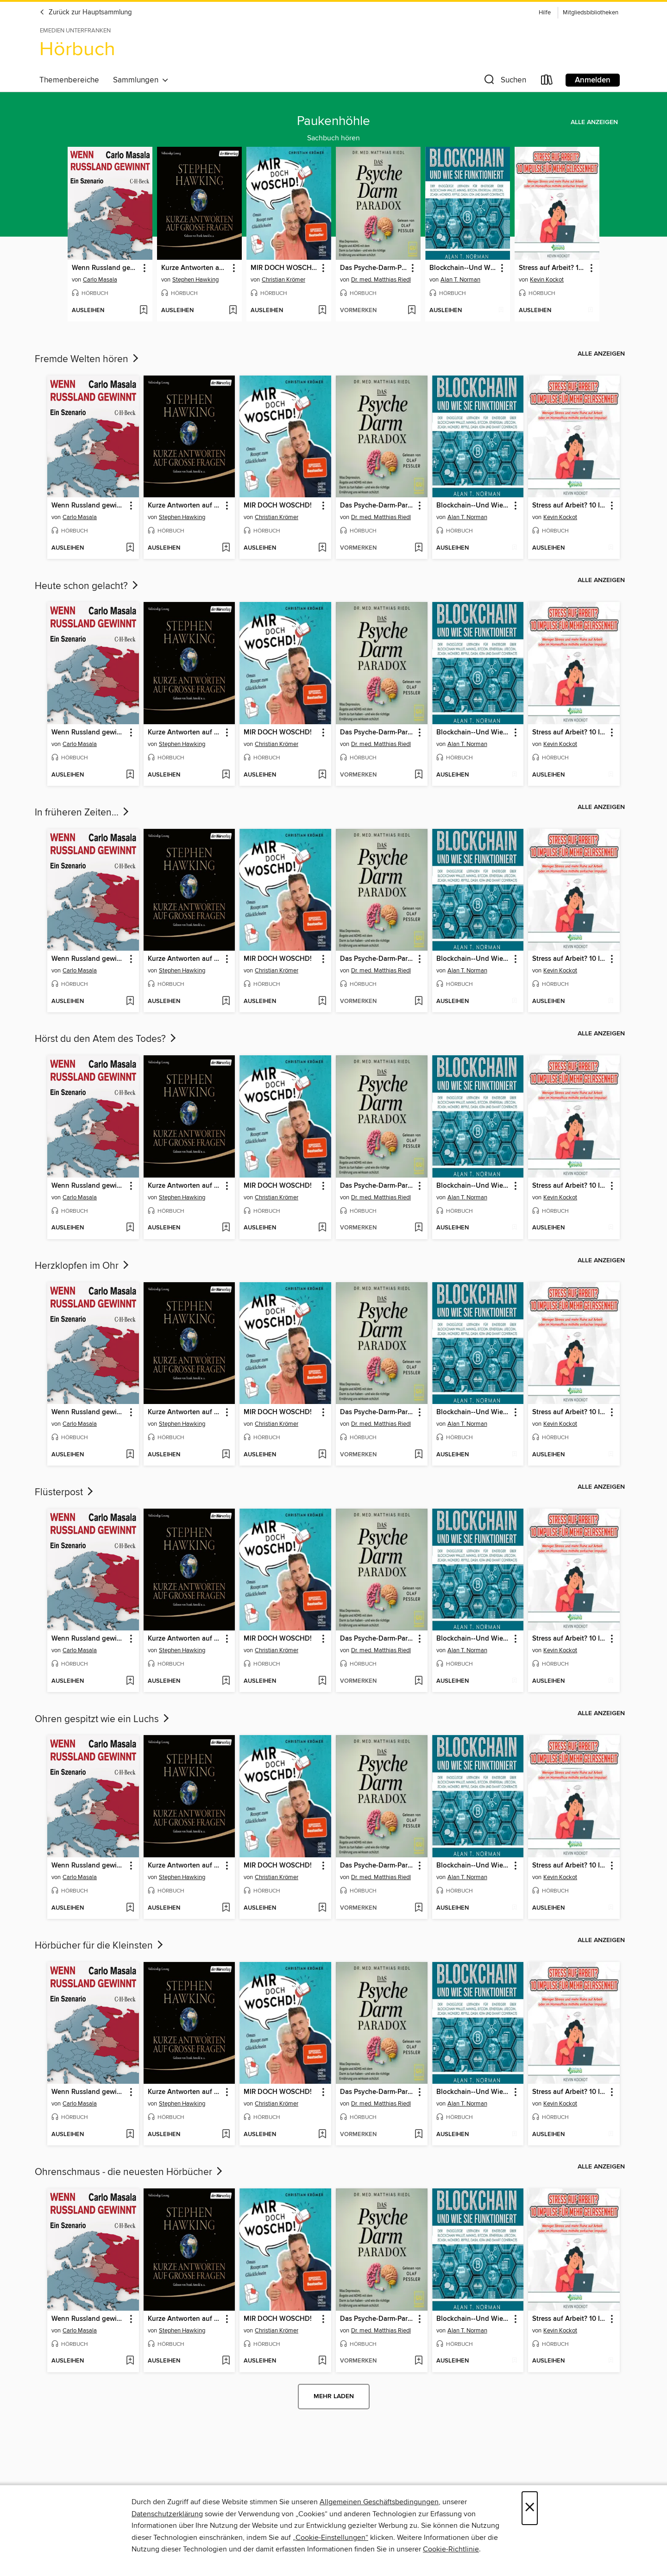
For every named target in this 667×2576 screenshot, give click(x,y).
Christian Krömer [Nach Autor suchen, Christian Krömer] (283, 279)
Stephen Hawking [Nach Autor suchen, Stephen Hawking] (195, 279)
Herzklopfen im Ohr (83, 1266)
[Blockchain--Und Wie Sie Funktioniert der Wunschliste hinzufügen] (501, 311)
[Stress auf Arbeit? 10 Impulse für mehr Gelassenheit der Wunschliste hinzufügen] (590, 311)
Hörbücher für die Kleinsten (100, 1946)
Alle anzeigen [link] (594, 122)
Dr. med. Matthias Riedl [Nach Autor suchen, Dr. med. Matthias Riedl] (381, 279)
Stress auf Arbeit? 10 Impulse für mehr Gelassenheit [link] (552, 268)
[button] (504, 82)
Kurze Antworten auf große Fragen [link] (195, 268)
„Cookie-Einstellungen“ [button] (330, 2537)
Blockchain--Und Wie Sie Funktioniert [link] (463, 268)
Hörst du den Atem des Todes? (106, 1039)
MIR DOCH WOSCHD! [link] (284, 268)
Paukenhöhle (333, 121)
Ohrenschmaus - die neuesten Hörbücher (129, 2172)
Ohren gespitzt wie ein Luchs (103, 1719)
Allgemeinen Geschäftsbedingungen (379, 2502)
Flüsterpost (65, 1492)
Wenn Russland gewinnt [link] (105, 268)
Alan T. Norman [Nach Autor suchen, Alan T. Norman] (460, 279)
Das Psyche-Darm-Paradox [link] (374, 268)
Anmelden (592, 80)
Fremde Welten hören (87, 359)
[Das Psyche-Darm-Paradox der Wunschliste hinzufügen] (411, 311)
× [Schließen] (529, 2508)
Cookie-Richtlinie (451, 2549)
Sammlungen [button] (141, 80)
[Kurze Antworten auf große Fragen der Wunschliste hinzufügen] (233, 311)
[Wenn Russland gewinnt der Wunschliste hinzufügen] (143, 311)
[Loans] (547, 82)
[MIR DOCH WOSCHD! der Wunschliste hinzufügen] (322, 311)
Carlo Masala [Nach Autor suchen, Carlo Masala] (100, 279)
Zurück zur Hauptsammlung (85, 12)
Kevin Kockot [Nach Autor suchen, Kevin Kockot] (547, 279)
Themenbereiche (69, 80)
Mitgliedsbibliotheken (590, 12)
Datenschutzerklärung (167, 2514)
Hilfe (545, 12)
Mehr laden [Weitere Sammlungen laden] (334, 2396)
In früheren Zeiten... (83, 813)
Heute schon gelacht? (87, 586)
